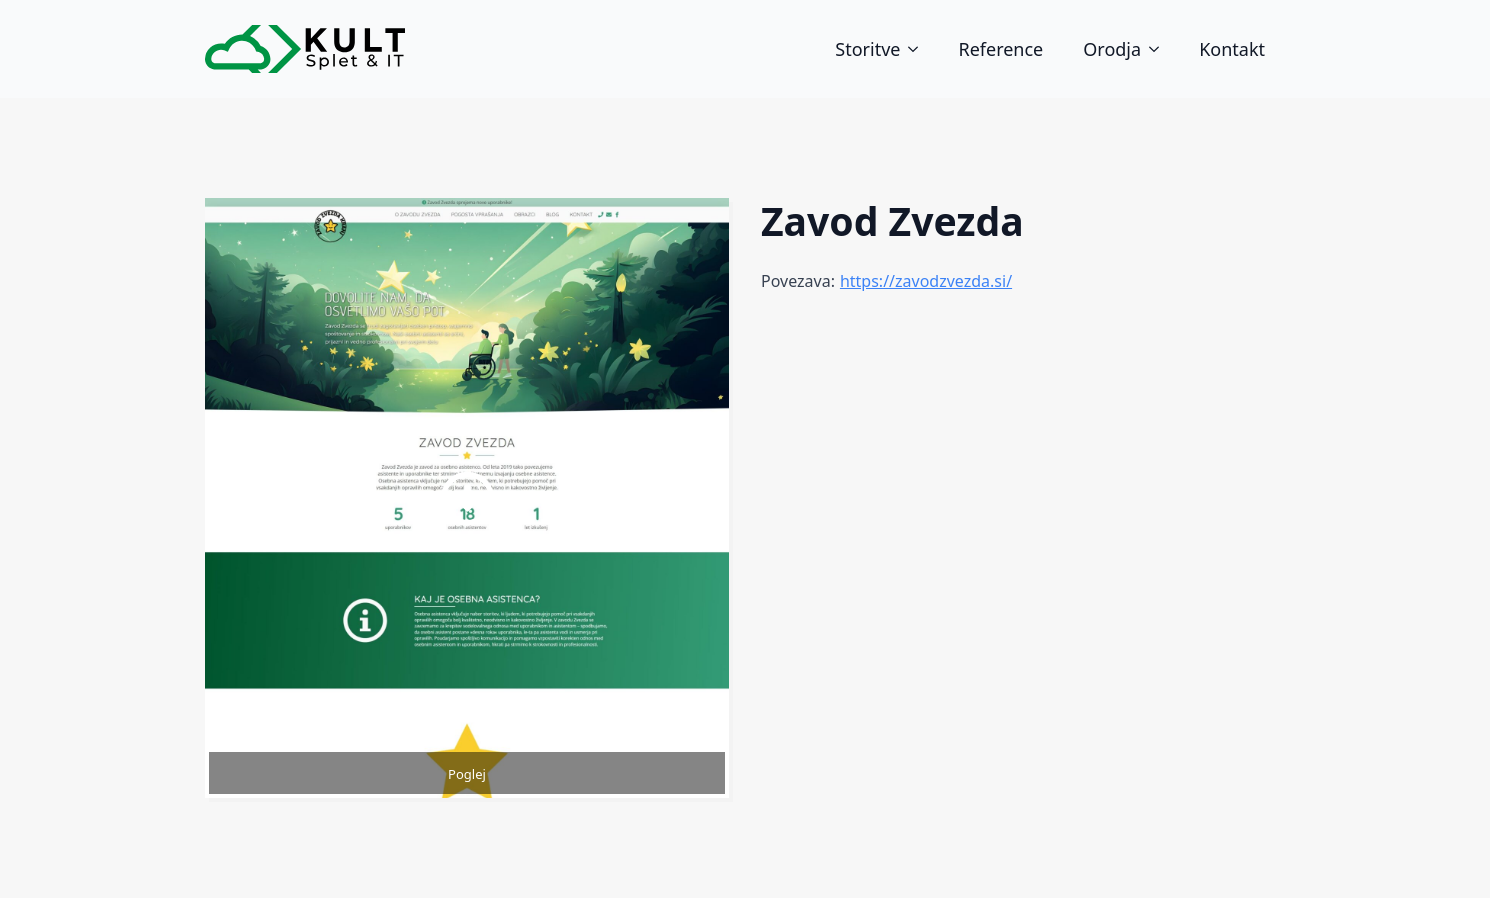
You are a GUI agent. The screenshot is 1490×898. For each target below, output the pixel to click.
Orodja (1112, 49)
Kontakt (1232, 49)
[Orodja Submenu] (1160, 49)
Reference (1000, 49)
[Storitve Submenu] (919, 49)
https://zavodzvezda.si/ (926, 281)
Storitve (867, 49)
